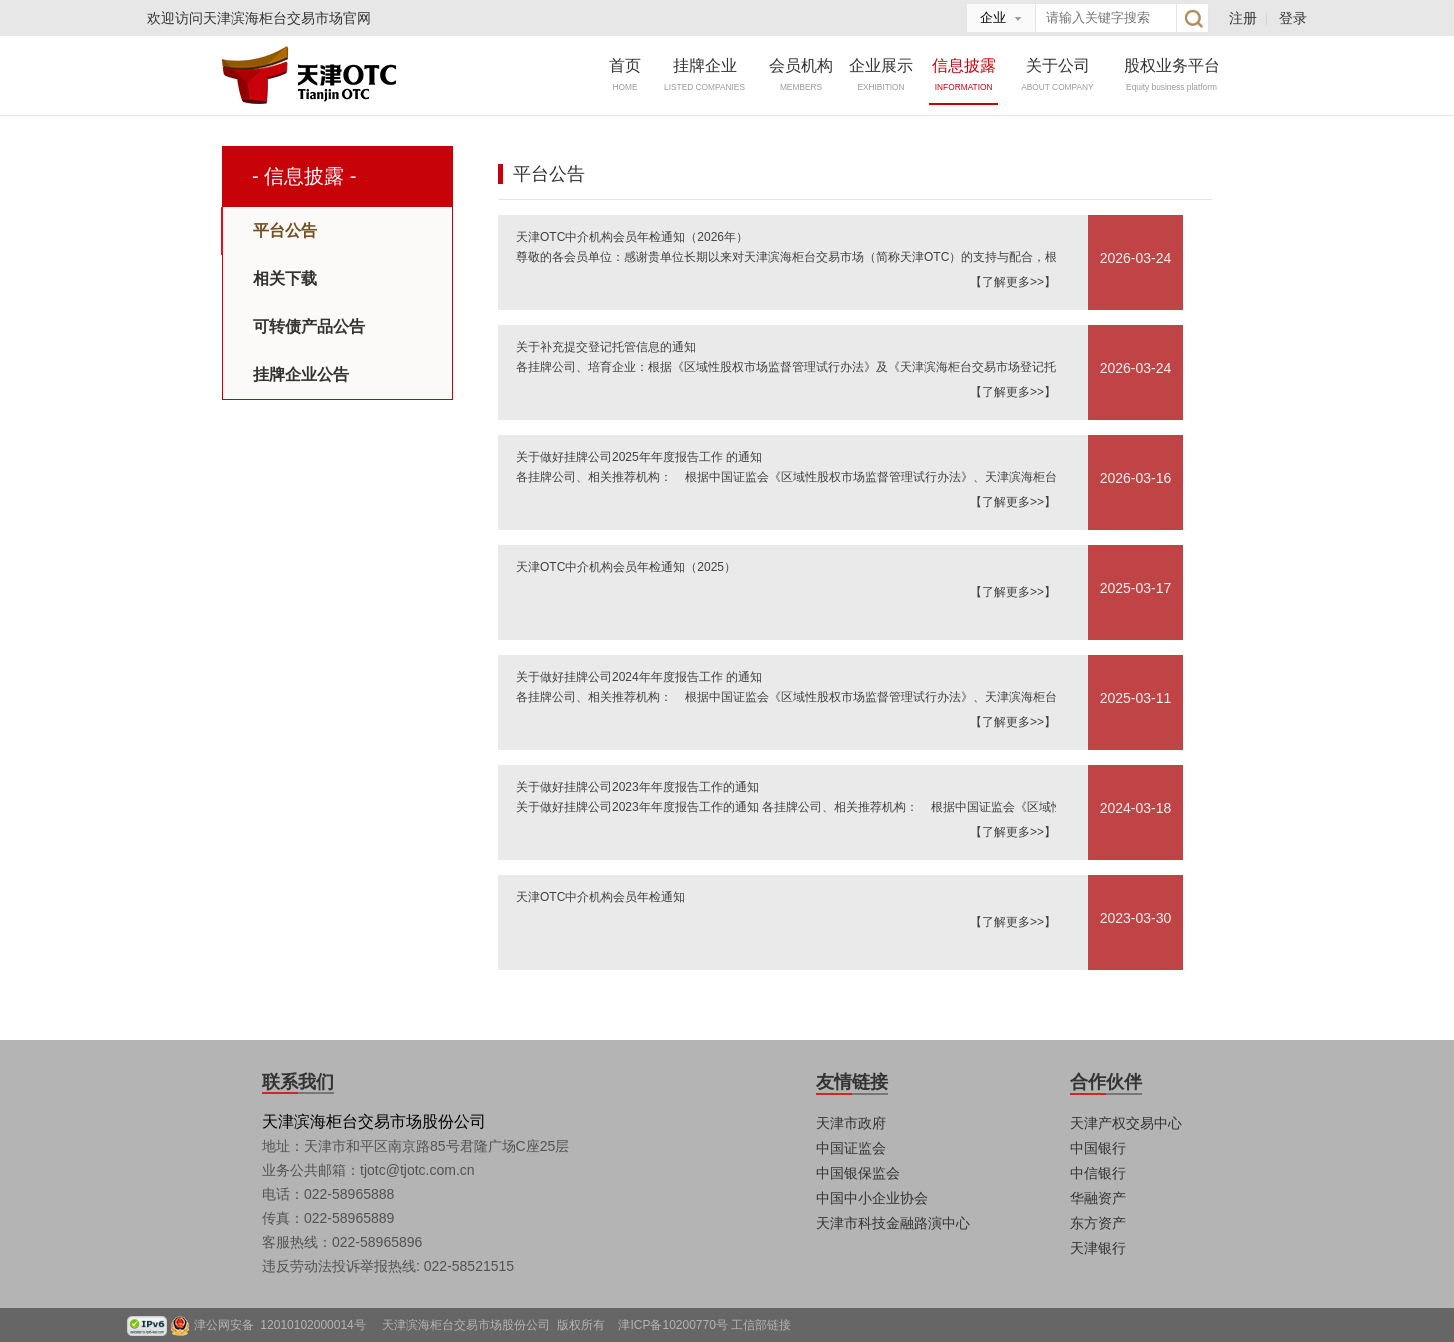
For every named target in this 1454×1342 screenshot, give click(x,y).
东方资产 (1098, 1223)
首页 (625, 74)
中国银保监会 (858, 1173)
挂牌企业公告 (301, 374)
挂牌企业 (704, 74)
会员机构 (801, 74)
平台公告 (285, 230)
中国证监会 (851, 1148)
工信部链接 (761, 1325)
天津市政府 (851, 1123)
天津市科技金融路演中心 (893, 1223)
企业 (993, 17)
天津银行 (1098, 1248)
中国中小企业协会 (872, 1198)
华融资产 (1098, 1198)
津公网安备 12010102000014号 (286, 1325)
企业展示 (881, 74)
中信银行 (1098, 1173)
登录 (1293, 18)
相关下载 (285, 278)
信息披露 (964, 74)
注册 (1243, 18)
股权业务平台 (1172, 74)
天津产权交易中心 (1126, 1123)
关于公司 (1058, 74)
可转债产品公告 (309, 326)
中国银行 (1098, 1148)
